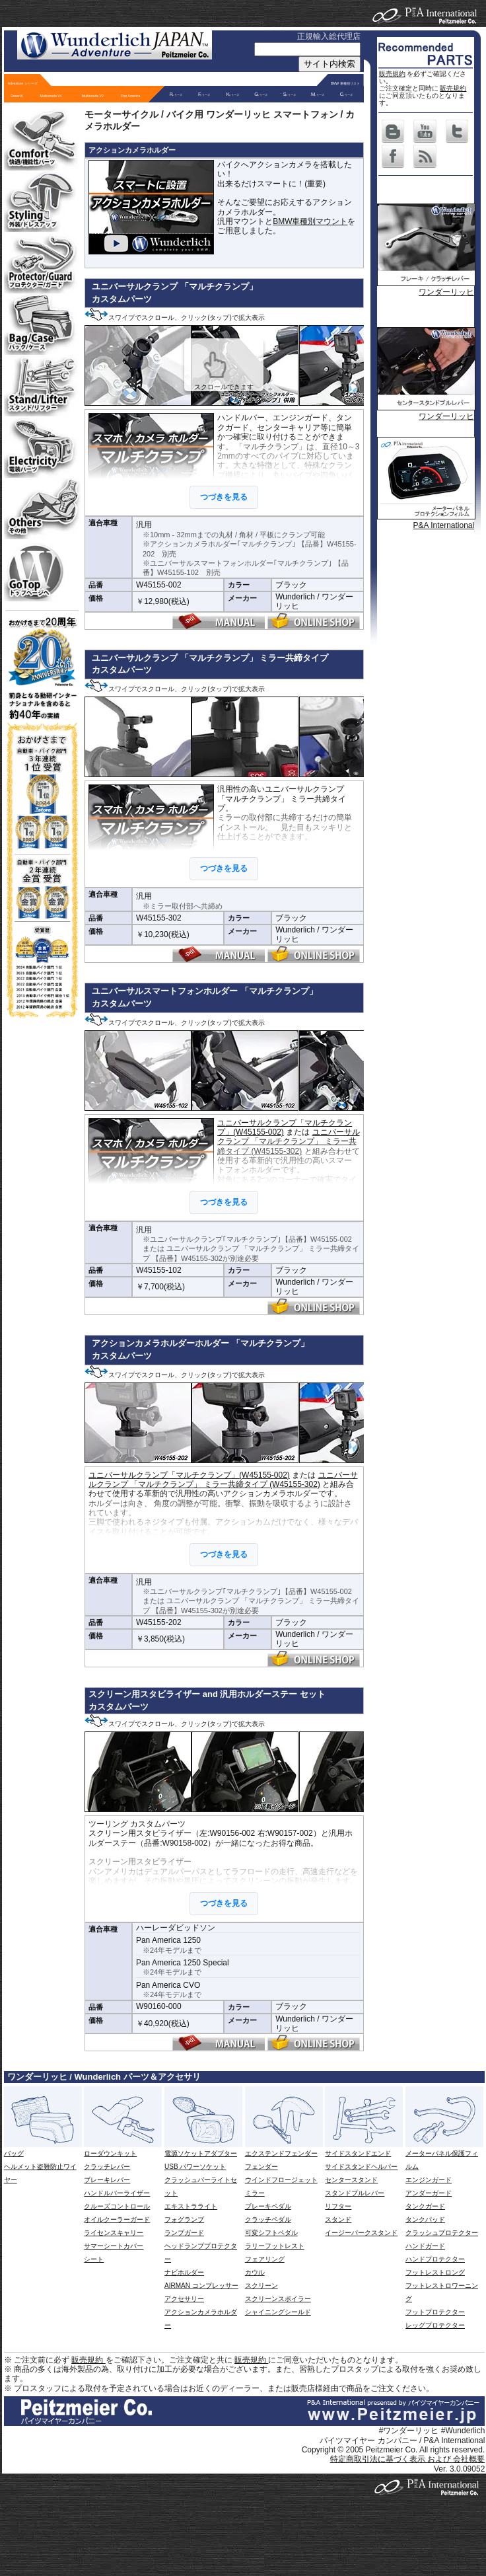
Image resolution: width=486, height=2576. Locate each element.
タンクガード (425, 2206)
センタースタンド (351, 2179)
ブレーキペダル (268, 2206)
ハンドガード (425, 2246)
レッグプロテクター (435, 2325)
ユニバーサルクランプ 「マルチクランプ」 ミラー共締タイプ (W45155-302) (288, 1141)
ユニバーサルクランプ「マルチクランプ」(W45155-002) (189, 1475)
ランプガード (184, 2232)
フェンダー (261, 2166)
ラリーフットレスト (274, 2246)
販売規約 (392, 73)
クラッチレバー (107, 2166)
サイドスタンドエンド (358, 2153)
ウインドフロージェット (281, 2179)
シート (94, 2259)
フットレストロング (435, 2272)
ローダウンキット (110, 2153)
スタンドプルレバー (354, 2193)
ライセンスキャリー (113, 2232)
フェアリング (265, 2259)
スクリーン (261, 2285)
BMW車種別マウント (310, 221)
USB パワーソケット (195, 2166)
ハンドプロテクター (435, 2259)
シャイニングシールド (278, 2312)
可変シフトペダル (271, 2232)
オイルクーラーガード (117, 2219)
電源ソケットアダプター (200, 2153)
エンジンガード (428, 2179)
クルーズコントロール (117, 2206)
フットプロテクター (435, 2312)
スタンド (338, 2219)
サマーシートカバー (113, 2246)
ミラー (255, 2193)
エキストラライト (190, 2206)
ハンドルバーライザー (117, 2193)
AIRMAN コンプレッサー (201, 2285)
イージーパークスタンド (361, 2232)
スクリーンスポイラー (278, 2298)
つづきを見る (224, 497)
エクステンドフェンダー (281, 2153)
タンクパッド (425, 2219)
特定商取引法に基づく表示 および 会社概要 (407, 2459)
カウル (255, 2272)
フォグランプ (184, 2219)
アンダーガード (428, 2193)
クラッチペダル (268, 2219)
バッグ (14, 2153)
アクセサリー (184, 2298)
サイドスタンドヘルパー (361, 2166)
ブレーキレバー (107, 2179)
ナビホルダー (184, 2272)
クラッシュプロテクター (441, 2232)
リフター (338, 2206)
